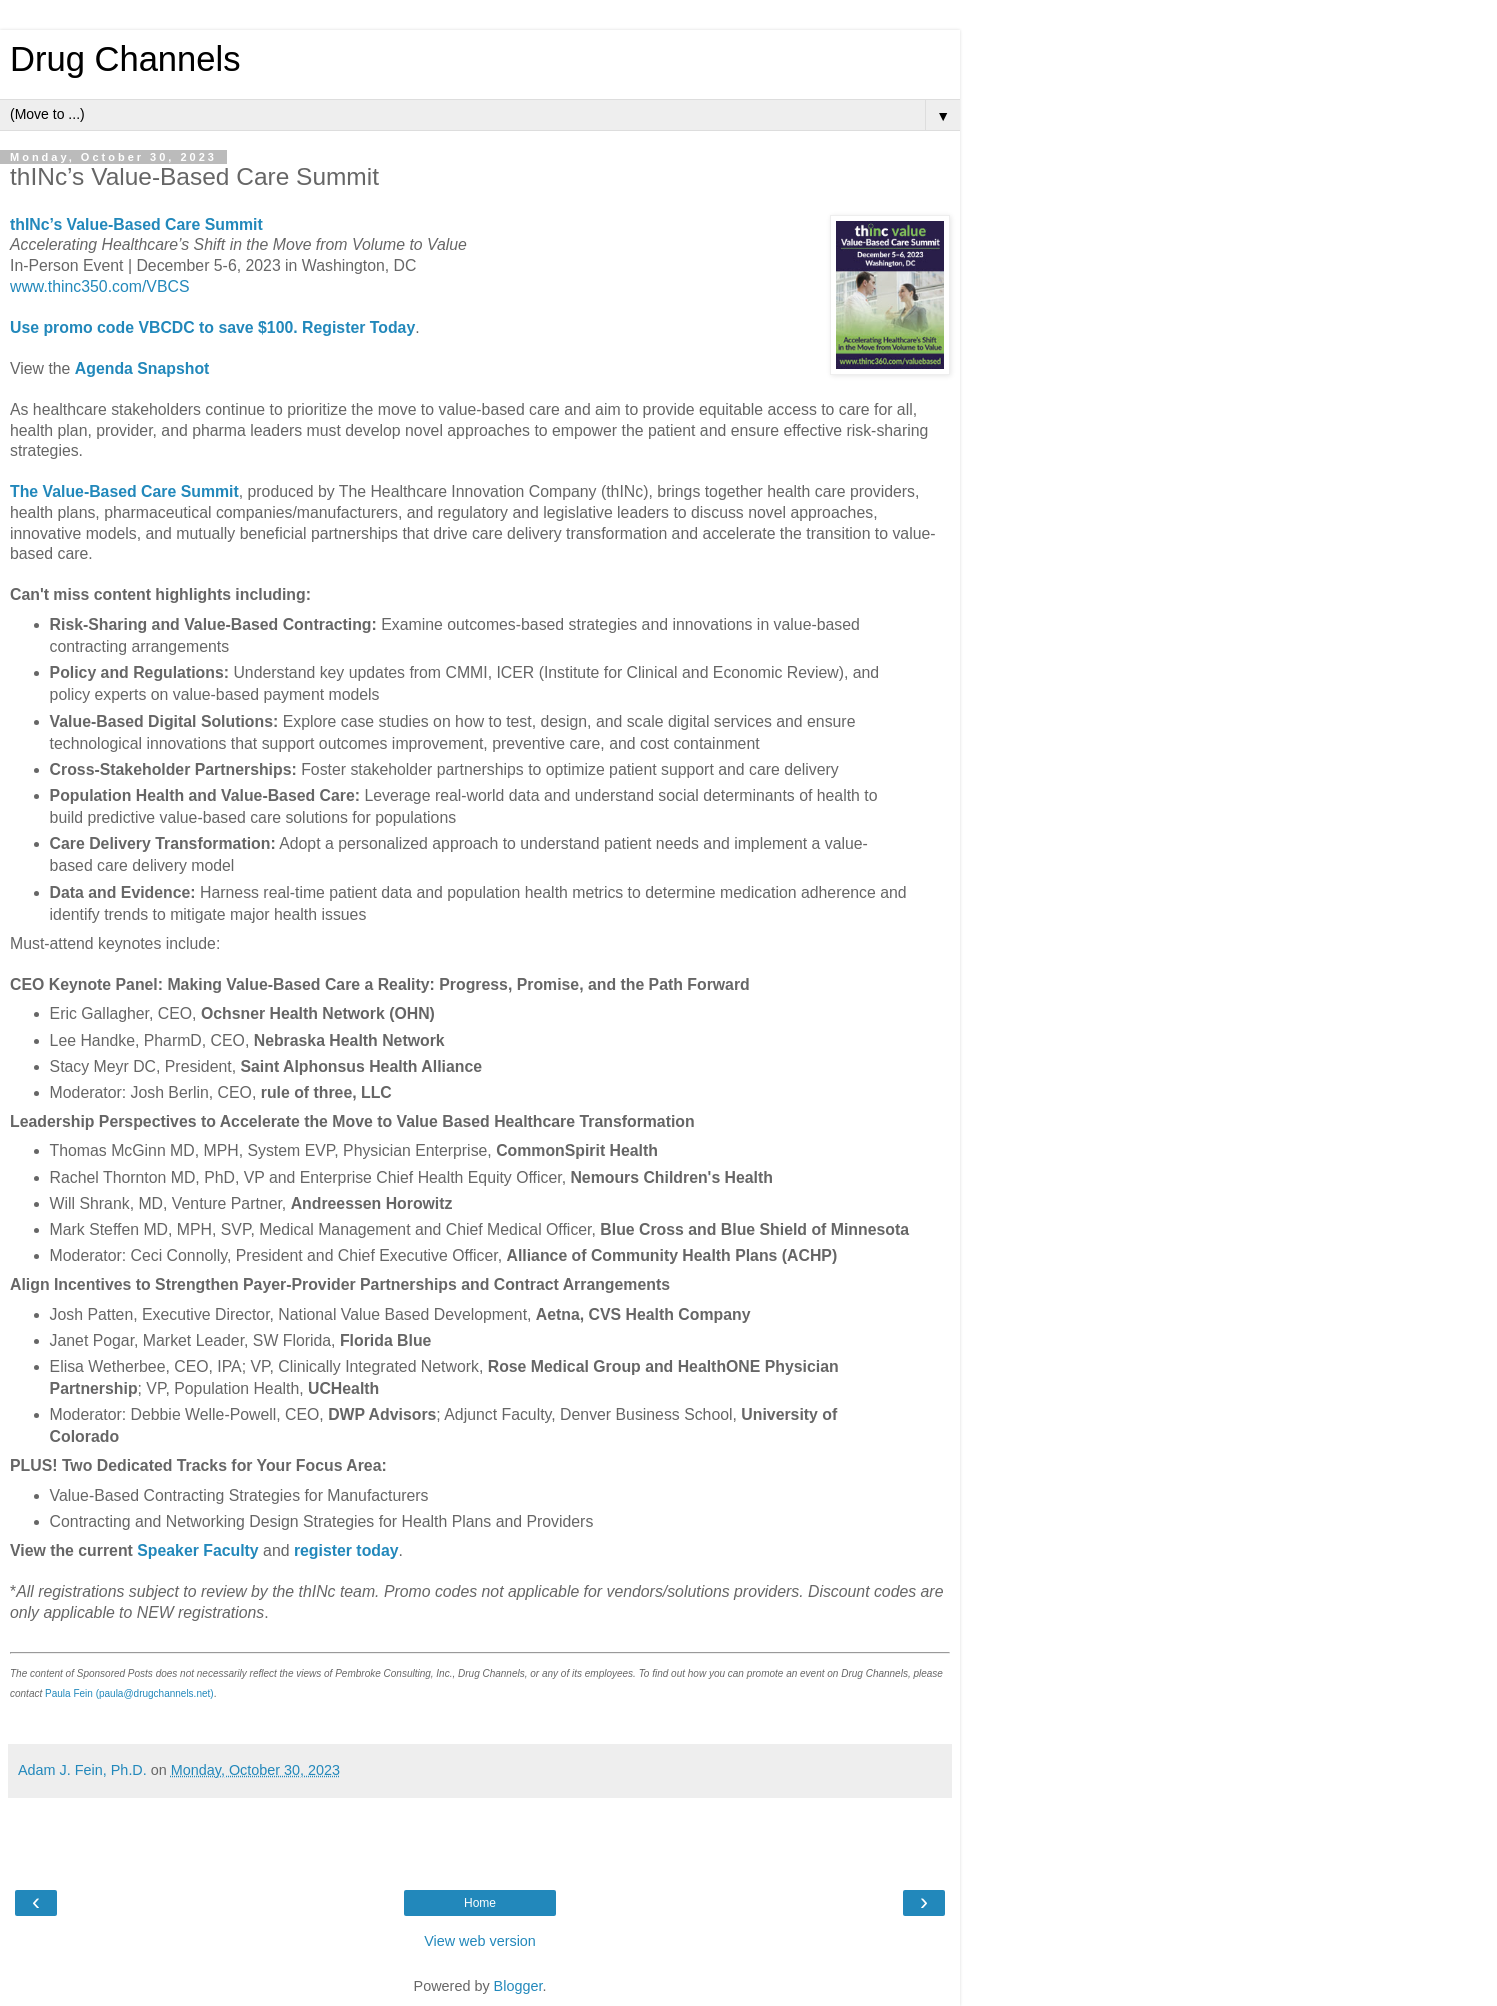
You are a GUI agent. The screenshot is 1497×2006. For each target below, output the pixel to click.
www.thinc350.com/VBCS (99, 286)
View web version (480, 1941)
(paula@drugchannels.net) (155, 1693)
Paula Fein (69, 1693)
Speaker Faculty (197, 1550)
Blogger (518, 1986)
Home (480, 1903)
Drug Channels (125, 59)
